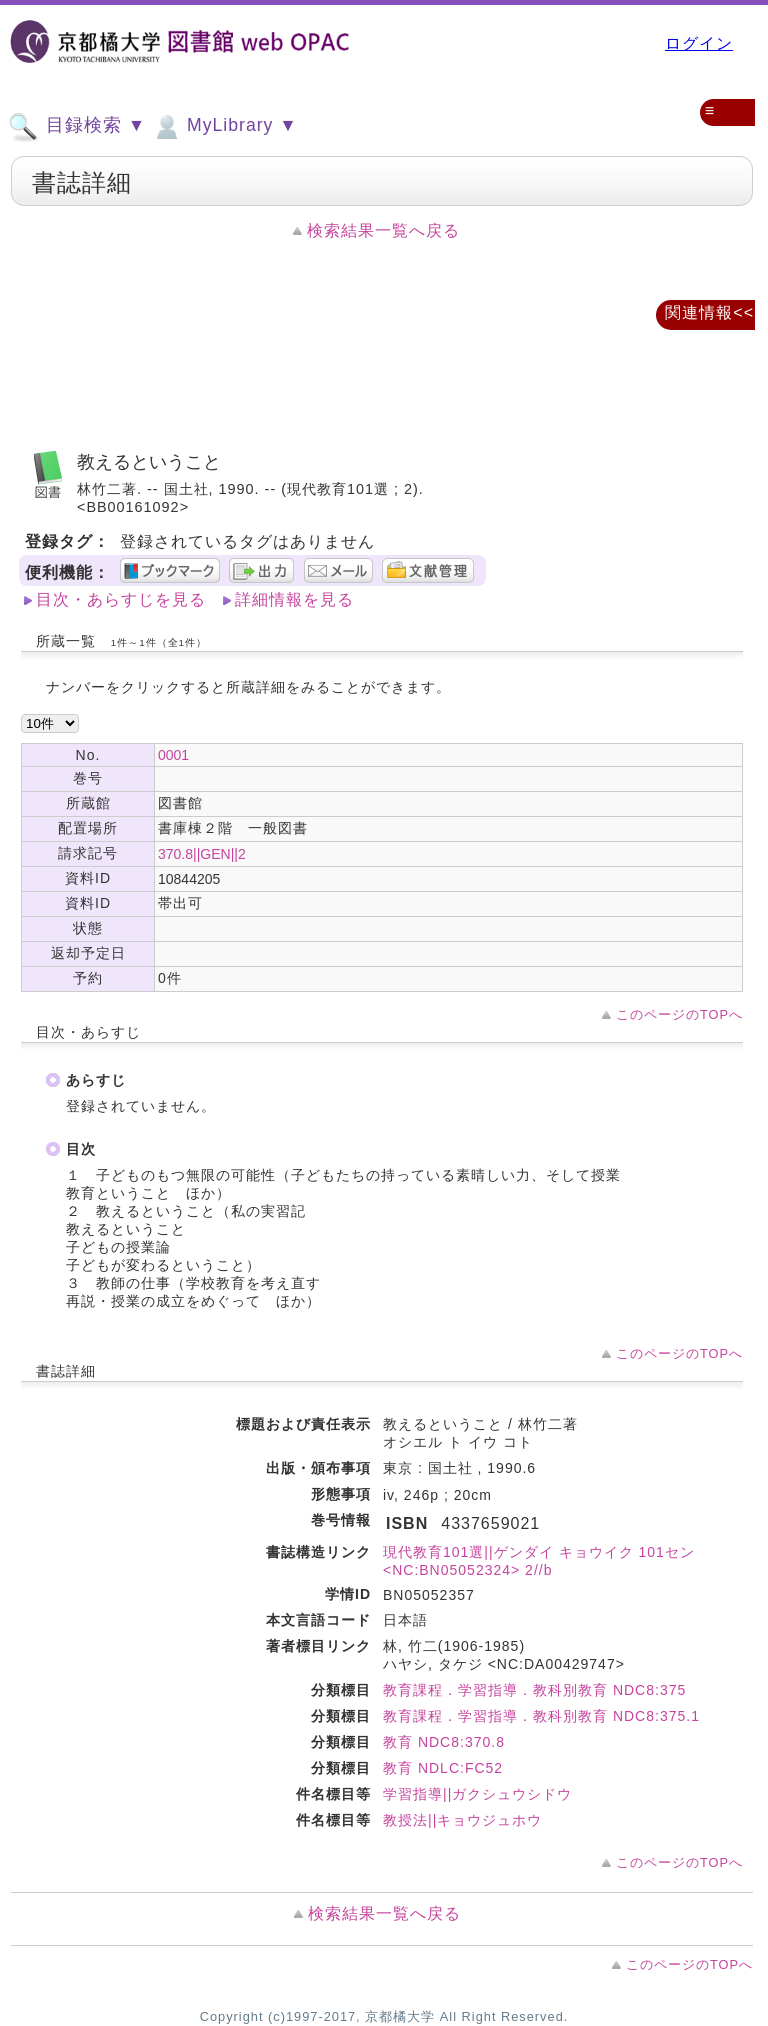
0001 (173, 755)
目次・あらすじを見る (121, 599)
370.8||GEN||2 (202, 854)
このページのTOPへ (679, 1014)
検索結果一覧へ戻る (383, 230)
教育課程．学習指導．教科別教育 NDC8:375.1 (541, 1716)
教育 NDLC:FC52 (443, 1768)
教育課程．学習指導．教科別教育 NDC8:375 (534, 1690)
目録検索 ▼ (77, 127)
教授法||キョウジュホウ (462, 1820)
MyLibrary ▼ (224, 127)
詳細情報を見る (294, 599)
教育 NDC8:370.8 (444, 1742)
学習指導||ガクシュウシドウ (477, 1794)
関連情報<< (709, 312)
